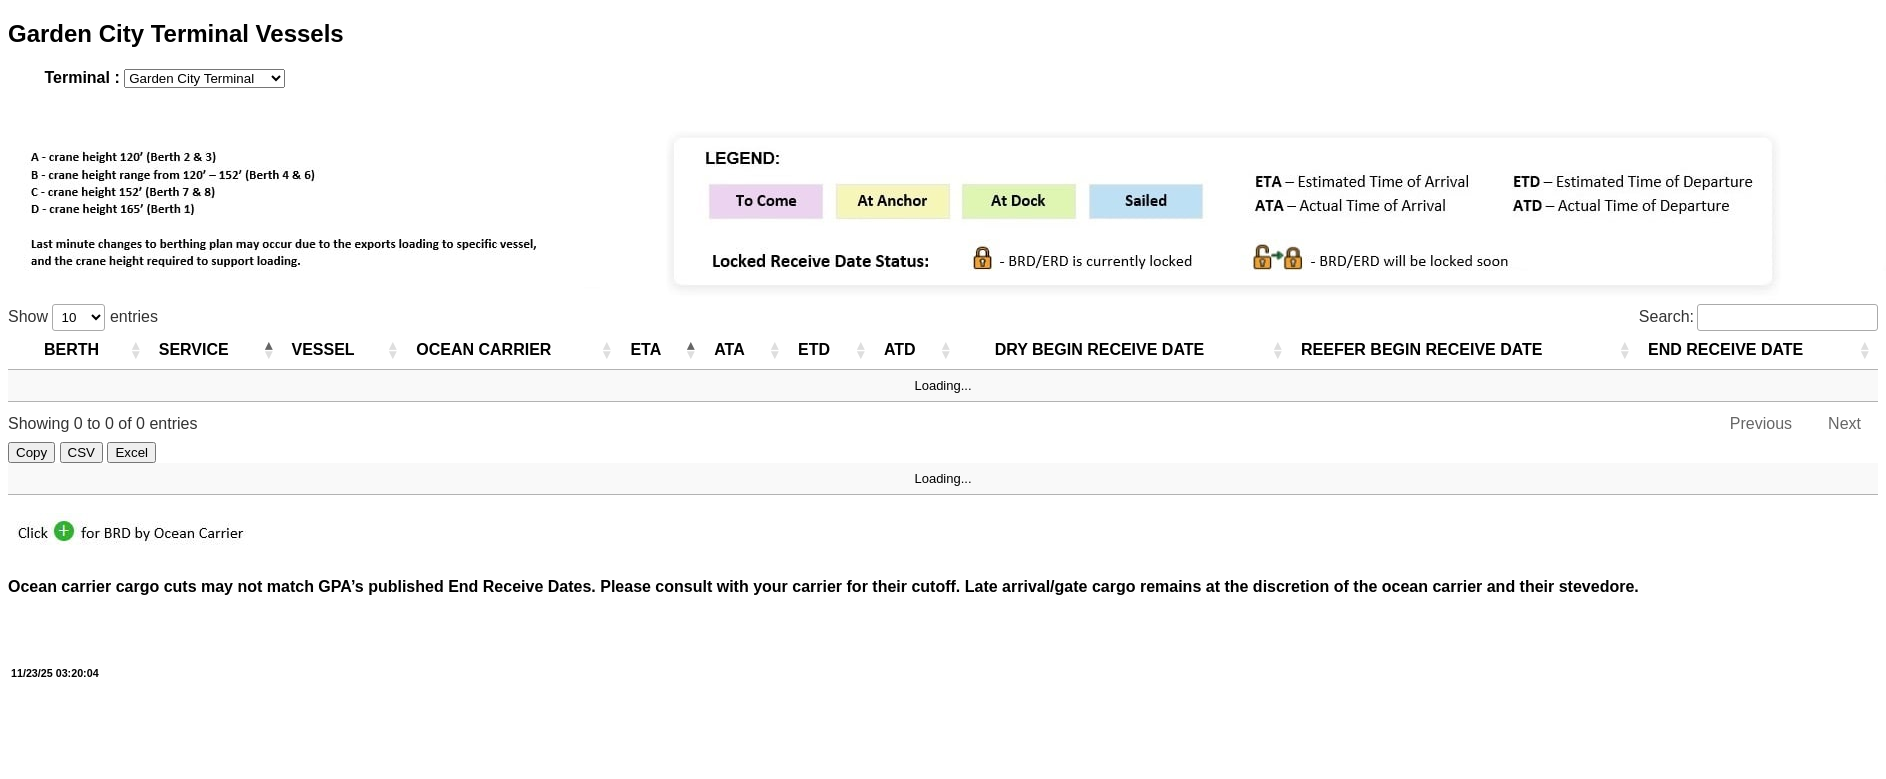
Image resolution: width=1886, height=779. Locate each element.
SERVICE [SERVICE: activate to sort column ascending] (194, 349)
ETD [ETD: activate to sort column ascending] (814, 349)
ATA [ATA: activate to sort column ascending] (729, 349)
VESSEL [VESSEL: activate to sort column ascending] (323, 349)
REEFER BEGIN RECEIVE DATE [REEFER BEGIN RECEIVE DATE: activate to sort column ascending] (1422, 349)
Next (1844, 423)
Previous (1761, 423)
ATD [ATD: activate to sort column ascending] (900, 349)
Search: (1758, 316)
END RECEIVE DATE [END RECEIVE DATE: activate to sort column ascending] (1725, 349)
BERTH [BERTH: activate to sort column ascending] (71, 349)
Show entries (83, 316)
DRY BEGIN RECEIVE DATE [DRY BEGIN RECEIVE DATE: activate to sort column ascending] (1100, 349)
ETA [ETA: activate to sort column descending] (645, 349)
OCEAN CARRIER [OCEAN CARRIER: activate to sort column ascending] (483, 349)
